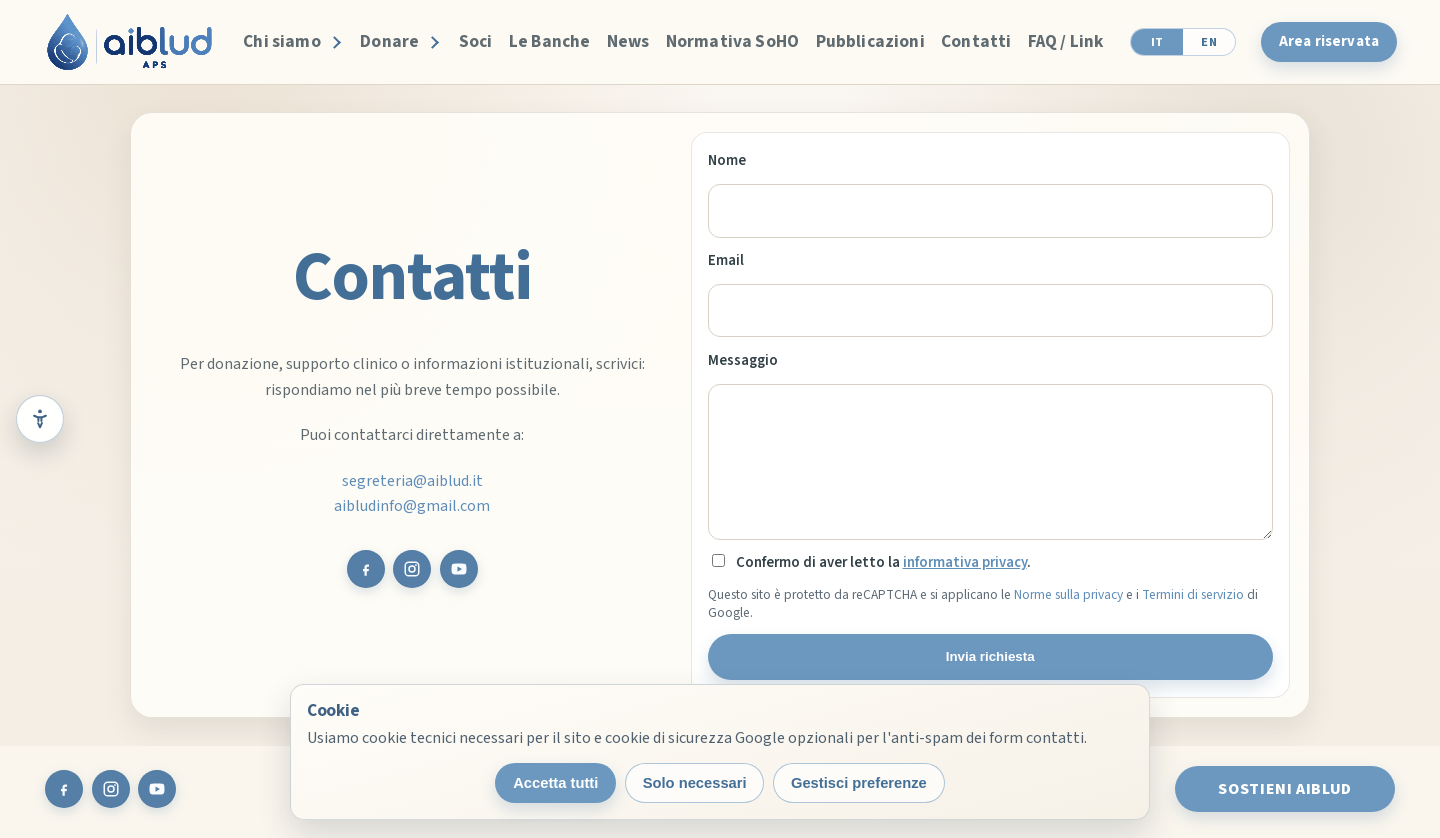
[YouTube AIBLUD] (459, 569)
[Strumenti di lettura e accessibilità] (40, 419)
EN (1209, 42)
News (628, 41)
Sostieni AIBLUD (1285, 789)
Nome (727, 160)
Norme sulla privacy (1068, 594)
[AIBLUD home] (129, 42)
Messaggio (743, 360)
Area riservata (1329, 41)
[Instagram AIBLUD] (412, 569)
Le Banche (550, 41)
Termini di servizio (1193, 594)
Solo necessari (695, 783)
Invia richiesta (990, 656)
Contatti (976, 41)
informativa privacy (965, 562)
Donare (389, 41)
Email (726, 260)
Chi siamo (282, 41)
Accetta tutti (555, 783)
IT (1157, 42)
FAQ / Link (1066, 41)
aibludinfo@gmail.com (412, 506)
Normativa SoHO (732, 41)
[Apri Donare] (433, 42)
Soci (476, 41)
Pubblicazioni (870, 41)
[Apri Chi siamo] (334, 42)
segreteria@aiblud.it (412, 481)
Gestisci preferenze (859, 783)
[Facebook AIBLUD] (366, 569)
